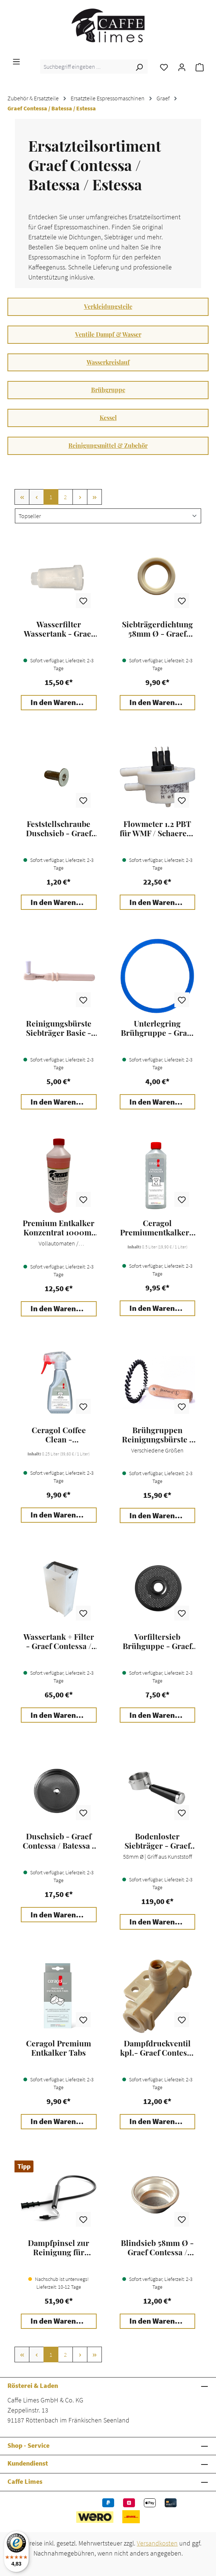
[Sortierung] (108, 515)
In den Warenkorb (61, 702)
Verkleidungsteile (108, 306)
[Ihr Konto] (182, 66)
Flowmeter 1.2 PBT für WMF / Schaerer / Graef (157, 828)
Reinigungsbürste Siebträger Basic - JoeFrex (58, 1028)
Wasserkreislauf (108, 362)
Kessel (108, 417)
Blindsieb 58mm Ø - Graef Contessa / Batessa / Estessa (157, 2247)
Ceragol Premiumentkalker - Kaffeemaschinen (157, 1227)
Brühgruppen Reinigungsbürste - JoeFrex (157, 1434)
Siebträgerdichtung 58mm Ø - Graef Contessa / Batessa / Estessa (157, 629)
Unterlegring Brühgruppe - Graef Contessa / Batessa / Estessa (157, 1028)
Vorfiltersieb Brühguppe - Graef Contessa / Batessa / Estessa (157, 1641)
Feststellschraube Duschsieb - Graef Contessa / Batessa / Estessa (59, 828)
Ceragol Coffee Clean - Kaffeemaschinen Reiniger (58, 1434)
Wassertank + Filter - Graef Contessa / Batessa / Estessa (58, 1641)
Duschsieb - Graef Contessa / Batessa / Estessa (59, 1841)
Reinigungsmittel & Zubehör (108, 445)
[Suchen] (139, 66)
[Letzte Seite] (94, 497)
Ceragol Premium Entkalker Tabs (58, 2048)
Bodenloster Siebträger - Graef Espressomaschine (157, 1841)
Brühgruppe (108, 390)
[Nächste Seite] (79, 497)
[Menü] (16, 61)
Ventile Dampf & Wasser (108, 334)
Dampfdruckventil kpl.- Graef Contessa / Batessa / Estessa (157, 2048)
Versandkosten (157, 2543)
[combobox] (85, 66)
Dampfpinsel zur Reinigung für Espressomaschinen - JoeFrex (58, 2247)
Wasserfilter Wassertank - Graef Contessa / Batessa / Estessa (59, 629)
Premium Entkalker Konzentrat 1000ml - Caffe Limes (58, 1227)
